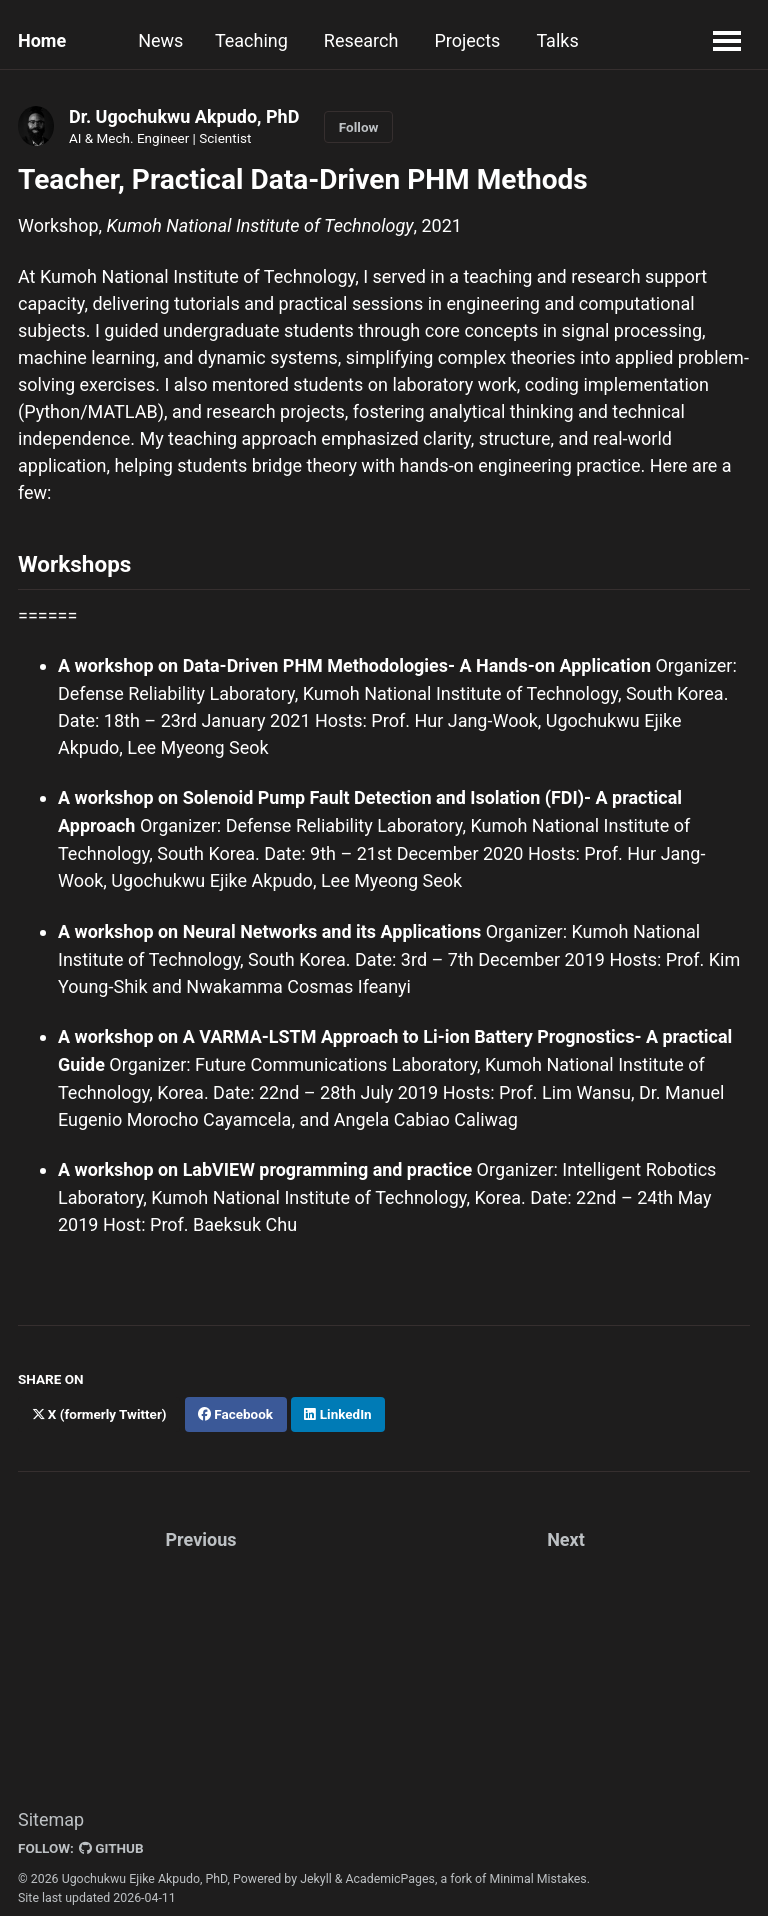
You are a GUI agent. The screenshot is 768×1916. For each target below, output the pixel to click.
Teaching (255, 40)
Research (365, 40)
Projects (472, 40)
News (160, 40)
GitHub (111, 1839)
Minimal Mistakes (537, 1870)
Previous (201, 1531)
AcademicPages (389, 1870)
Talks (562, 40)
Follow (359, 127)
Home (42, 40)
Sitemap (51, 1810)
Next (566, 1531)
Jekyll (316, 1870)
